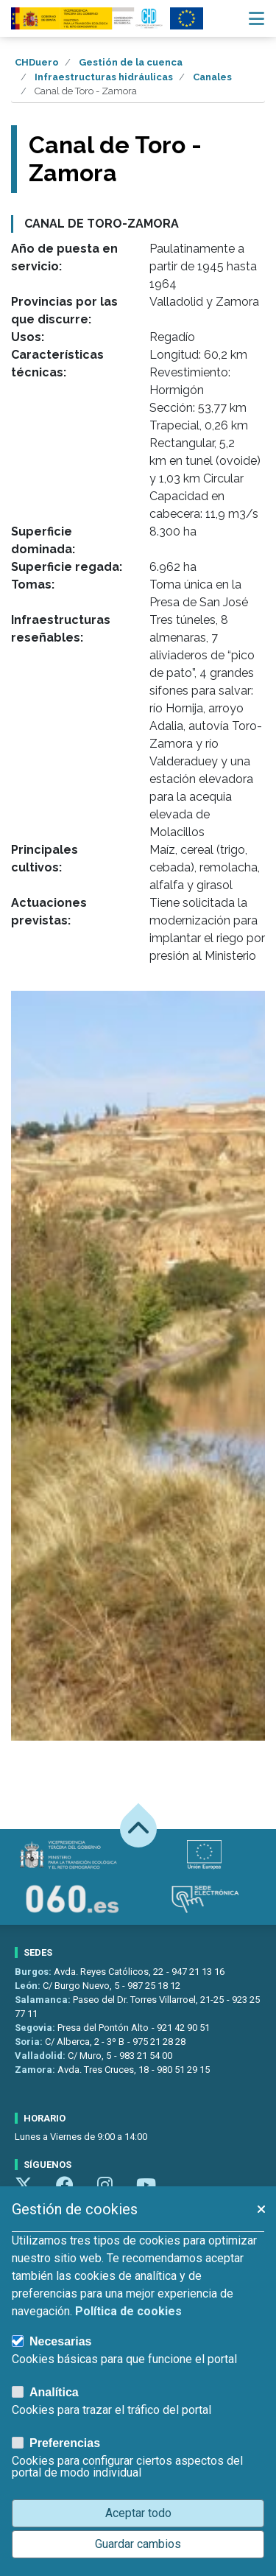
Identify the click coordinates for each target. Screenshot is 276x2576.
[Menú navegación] (256, 18)
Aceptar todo (138, 2513)
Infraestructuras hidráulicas (104, 77)
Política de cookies (128, 2311)
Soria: (30, 2041)
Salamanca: (44, 1999)
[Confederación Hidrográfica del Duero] (87, 18)
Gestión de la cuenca (131, 62)
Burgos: (34, 1971)
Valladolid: (41, 2055)
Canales (212, 77)
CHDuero (37, 62)
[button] (260, 2209)
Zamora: (36, 2069)
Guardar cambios (138, 2544)
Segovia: (36, 2027)
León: (29, 1985)
